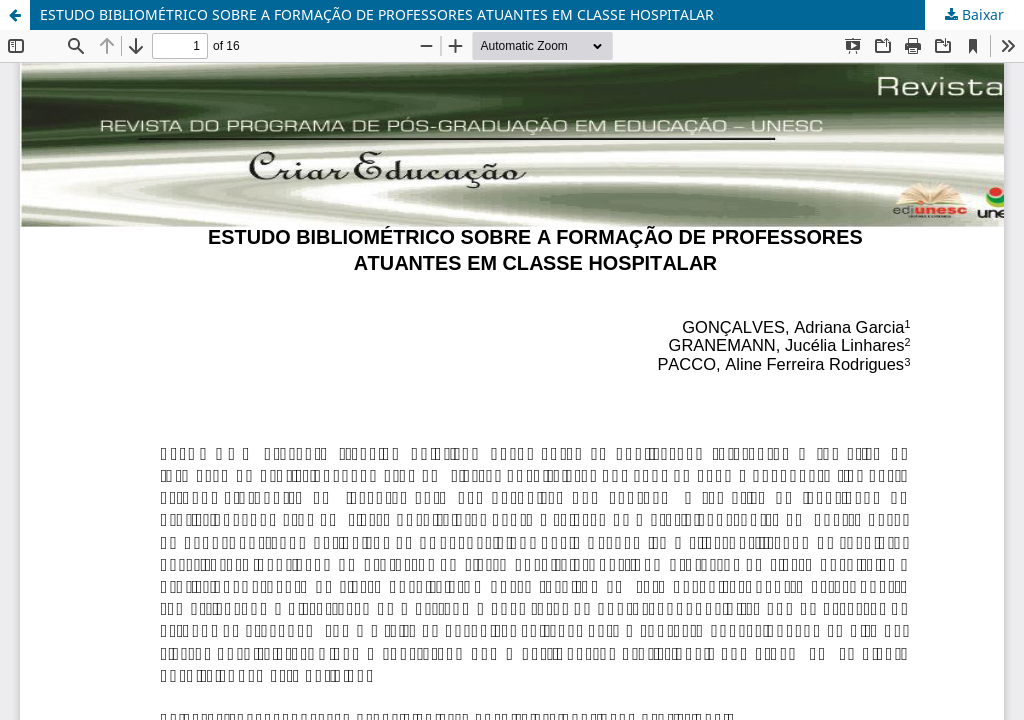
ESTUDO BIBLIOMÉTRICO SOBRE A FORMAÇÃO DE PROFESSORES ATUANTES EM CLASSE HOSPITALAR (377, 14)
